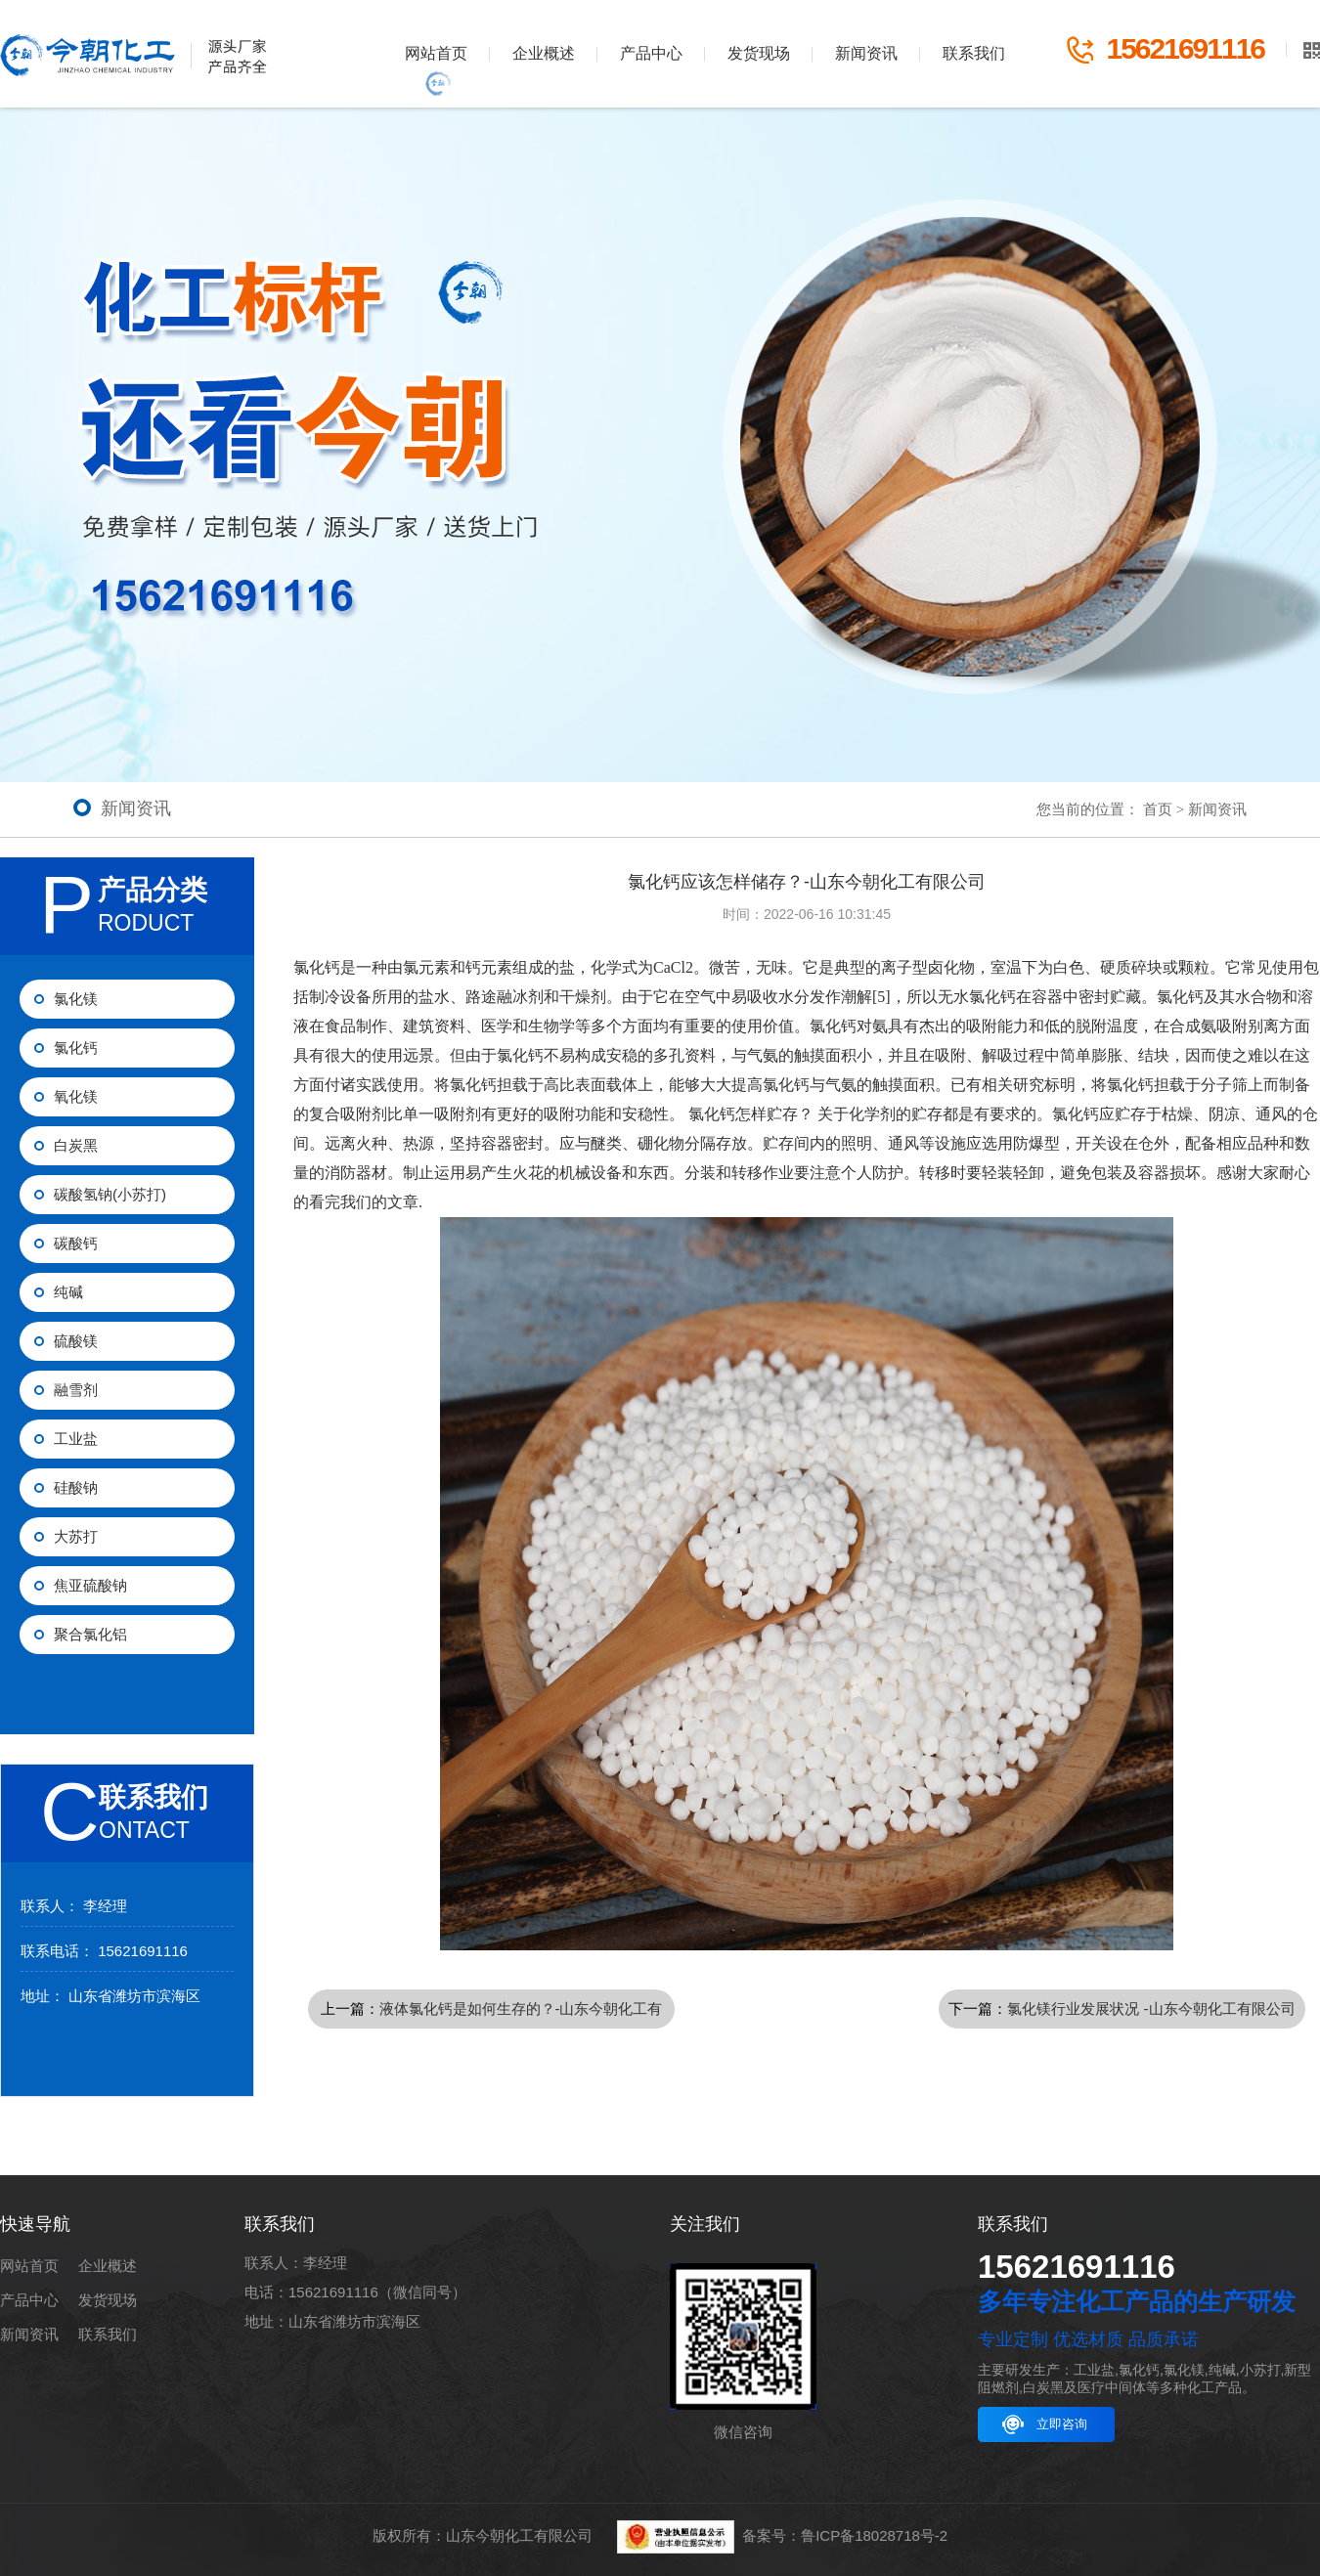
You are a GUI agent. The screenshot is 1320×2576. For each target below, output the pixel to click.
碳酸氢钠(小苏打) (110, 1194)
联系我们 (974, 53)
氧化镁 (76, 1096)
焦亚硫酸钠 (90, 1585)
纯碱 (68, 1292)
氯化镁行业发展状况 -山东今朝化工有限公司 (1151, 2008)
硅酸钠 (76, 1487)
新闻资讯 (866, 53)
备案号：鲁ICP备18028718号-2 (844, 2535)
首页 (1157, 809)
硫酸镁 (76, 1340)
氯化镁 (76, 998)
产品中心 (651, 53)
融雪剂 (76, 1389)
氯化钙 (76, 1047)
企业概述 (543, 53)
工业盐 (76, 1438)
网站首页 (436, 53)
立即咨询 (1061, 2424)
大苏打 (76, 1536)
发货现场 (758, 53)
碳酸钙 (76, 1243)
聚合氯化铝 (90, 1634)
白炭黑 (76, 1145)
